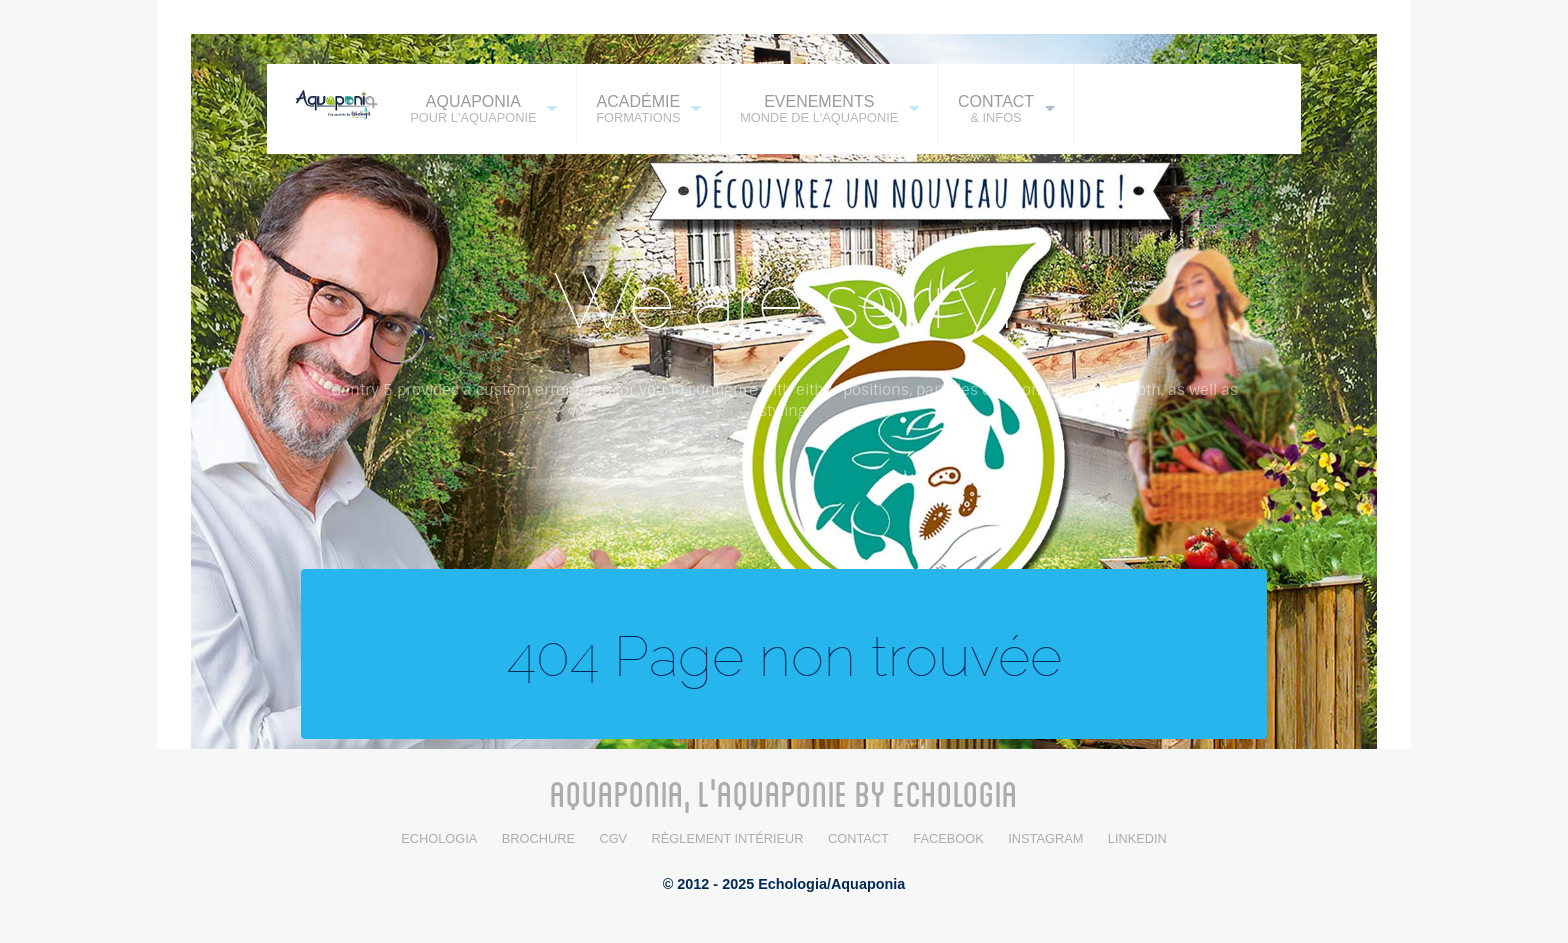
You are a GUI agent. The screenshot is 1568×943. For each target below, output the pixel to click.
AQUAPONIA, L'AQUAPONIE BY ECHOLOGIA (784, 793)
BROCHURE (538, 838)
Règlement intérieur (728, 838)
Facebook (948, 838)
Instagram (1045, 838)
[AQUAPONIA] (329, 103)
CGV (613, 838)
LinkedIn (1137, 838)
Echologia (439, 838)
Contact (858, 838)
